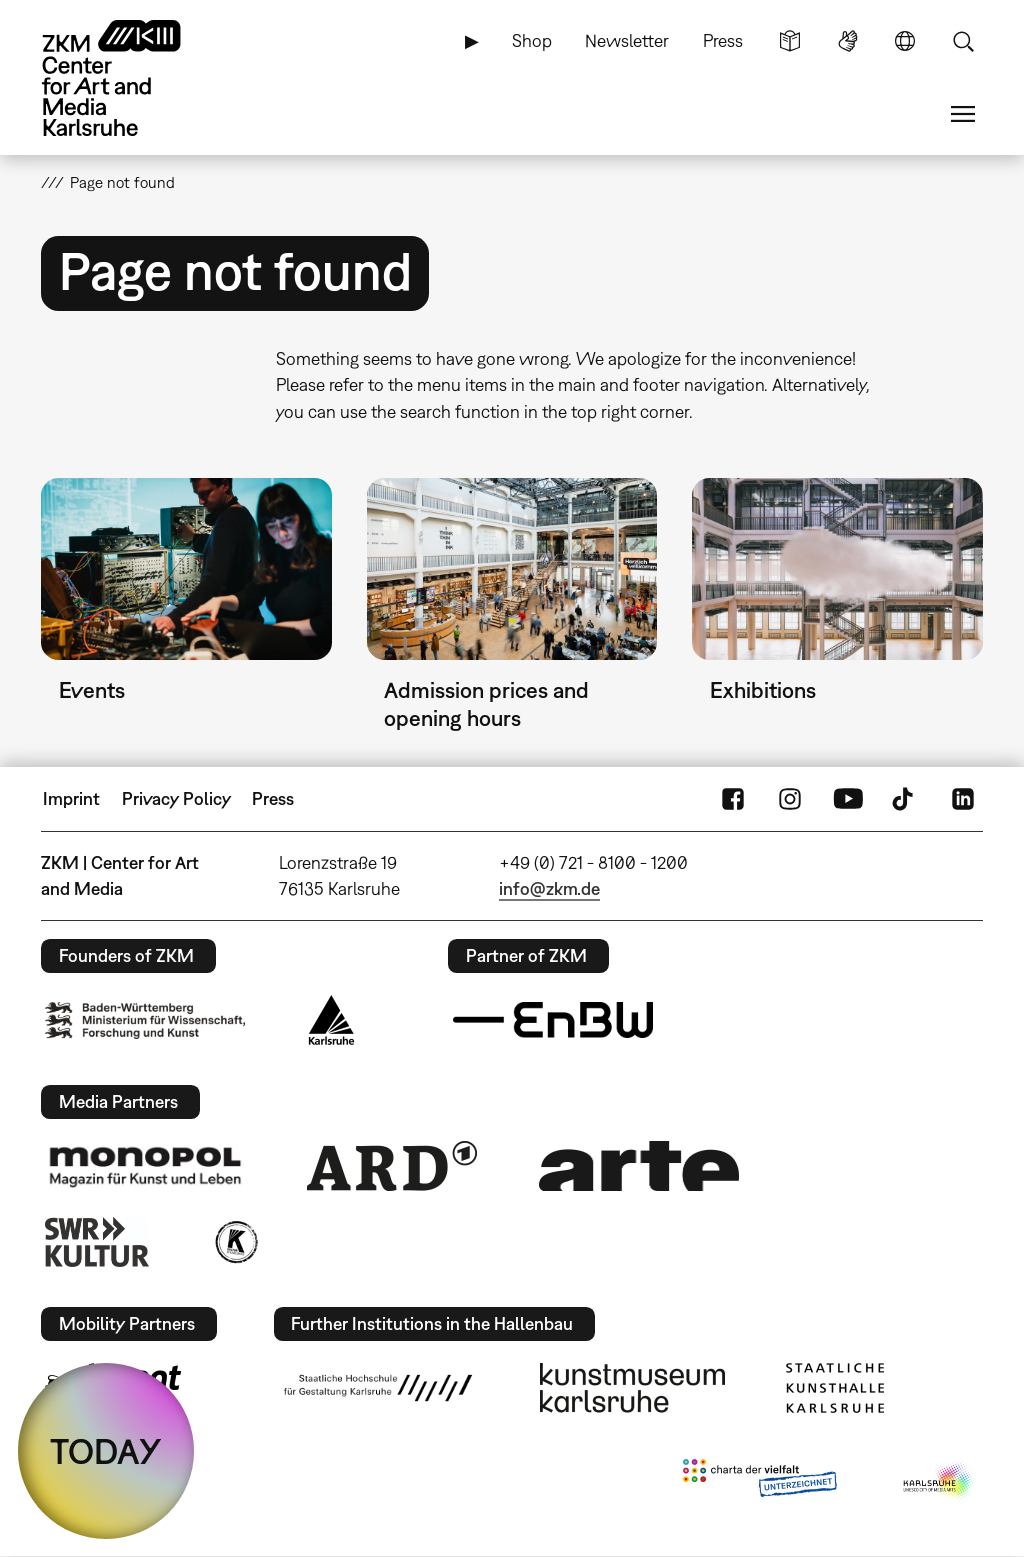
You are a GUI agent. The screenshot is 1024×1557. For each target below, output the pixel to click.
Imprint (71, 798)
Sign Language (848, 41)
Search (963, 41)
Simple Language (790, 41)
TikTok (905, 799)
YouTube (848, 799)
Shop (532, 40)
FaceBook (733, 799)
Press (723, 40)
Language (905, 41)
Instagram (790, 799)
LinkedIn (963, 799)
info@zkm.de (549, 888)
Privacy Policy (176, 798)
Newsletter (627, 40)
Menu (963, 114)
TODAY (106, 1451)
